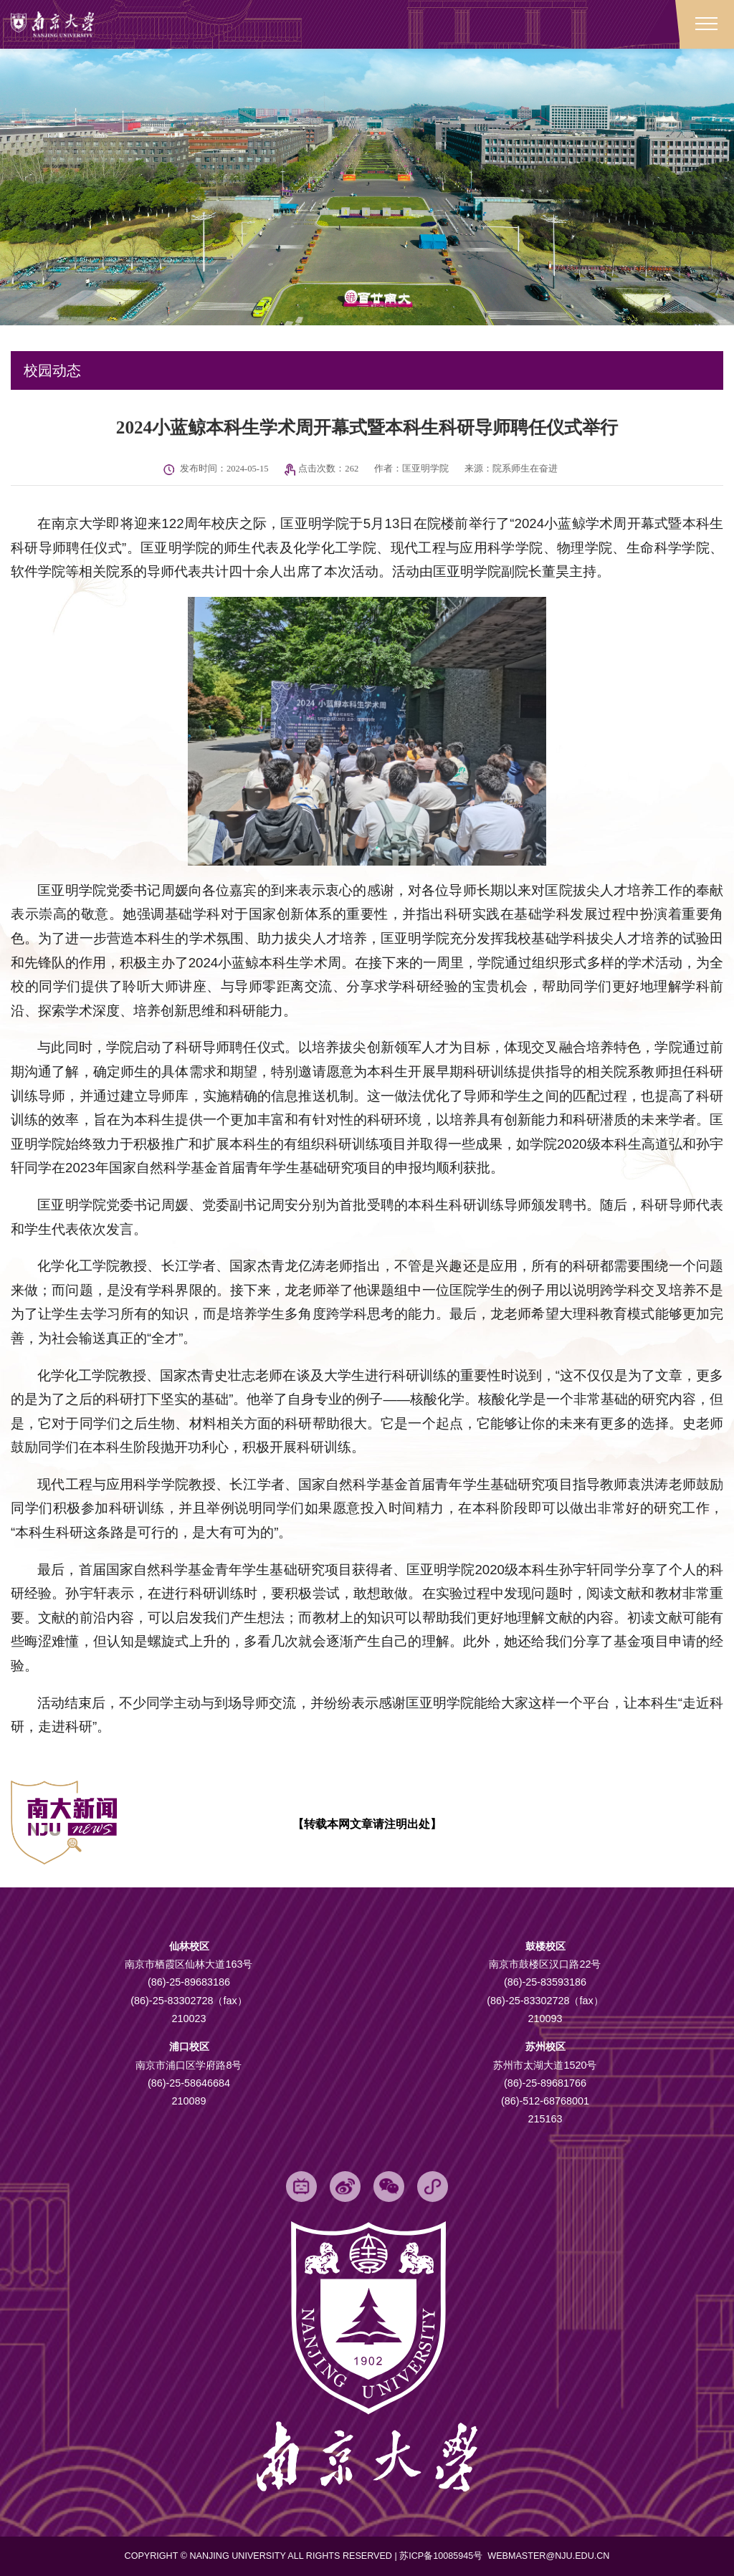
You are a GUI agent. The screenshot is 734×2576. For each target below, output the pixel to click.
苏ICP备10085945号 (442, 2557)
